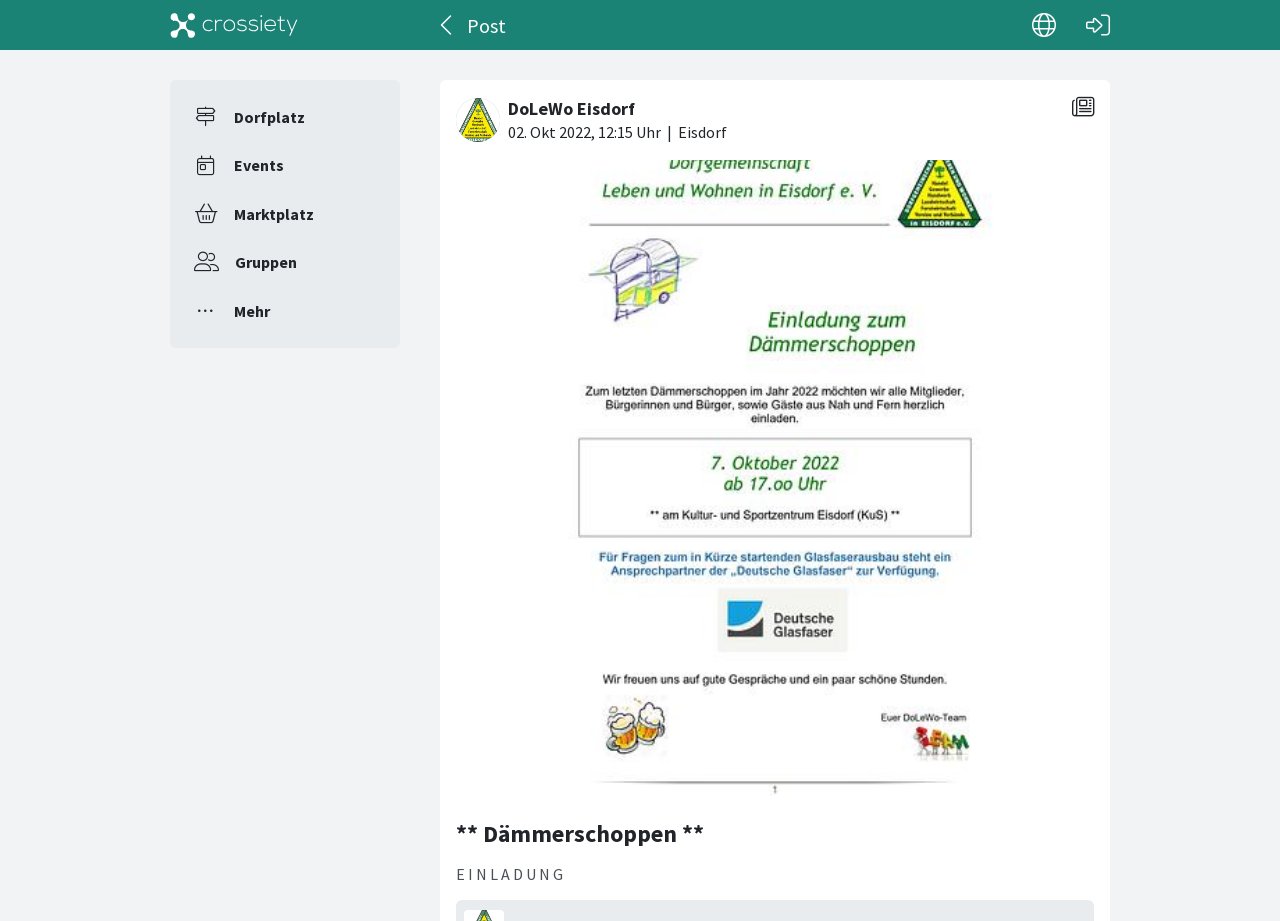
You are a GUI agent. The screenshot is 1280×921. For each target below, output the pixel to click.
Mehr (252, 311)
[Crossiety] (234, 25)
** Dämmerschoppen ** (580, 833)
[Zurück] (447, 25)
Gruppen (266, 262)
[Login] (1098, 25)
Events (259, 165)
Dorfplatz (269, 117)
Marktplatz (274, 214)
